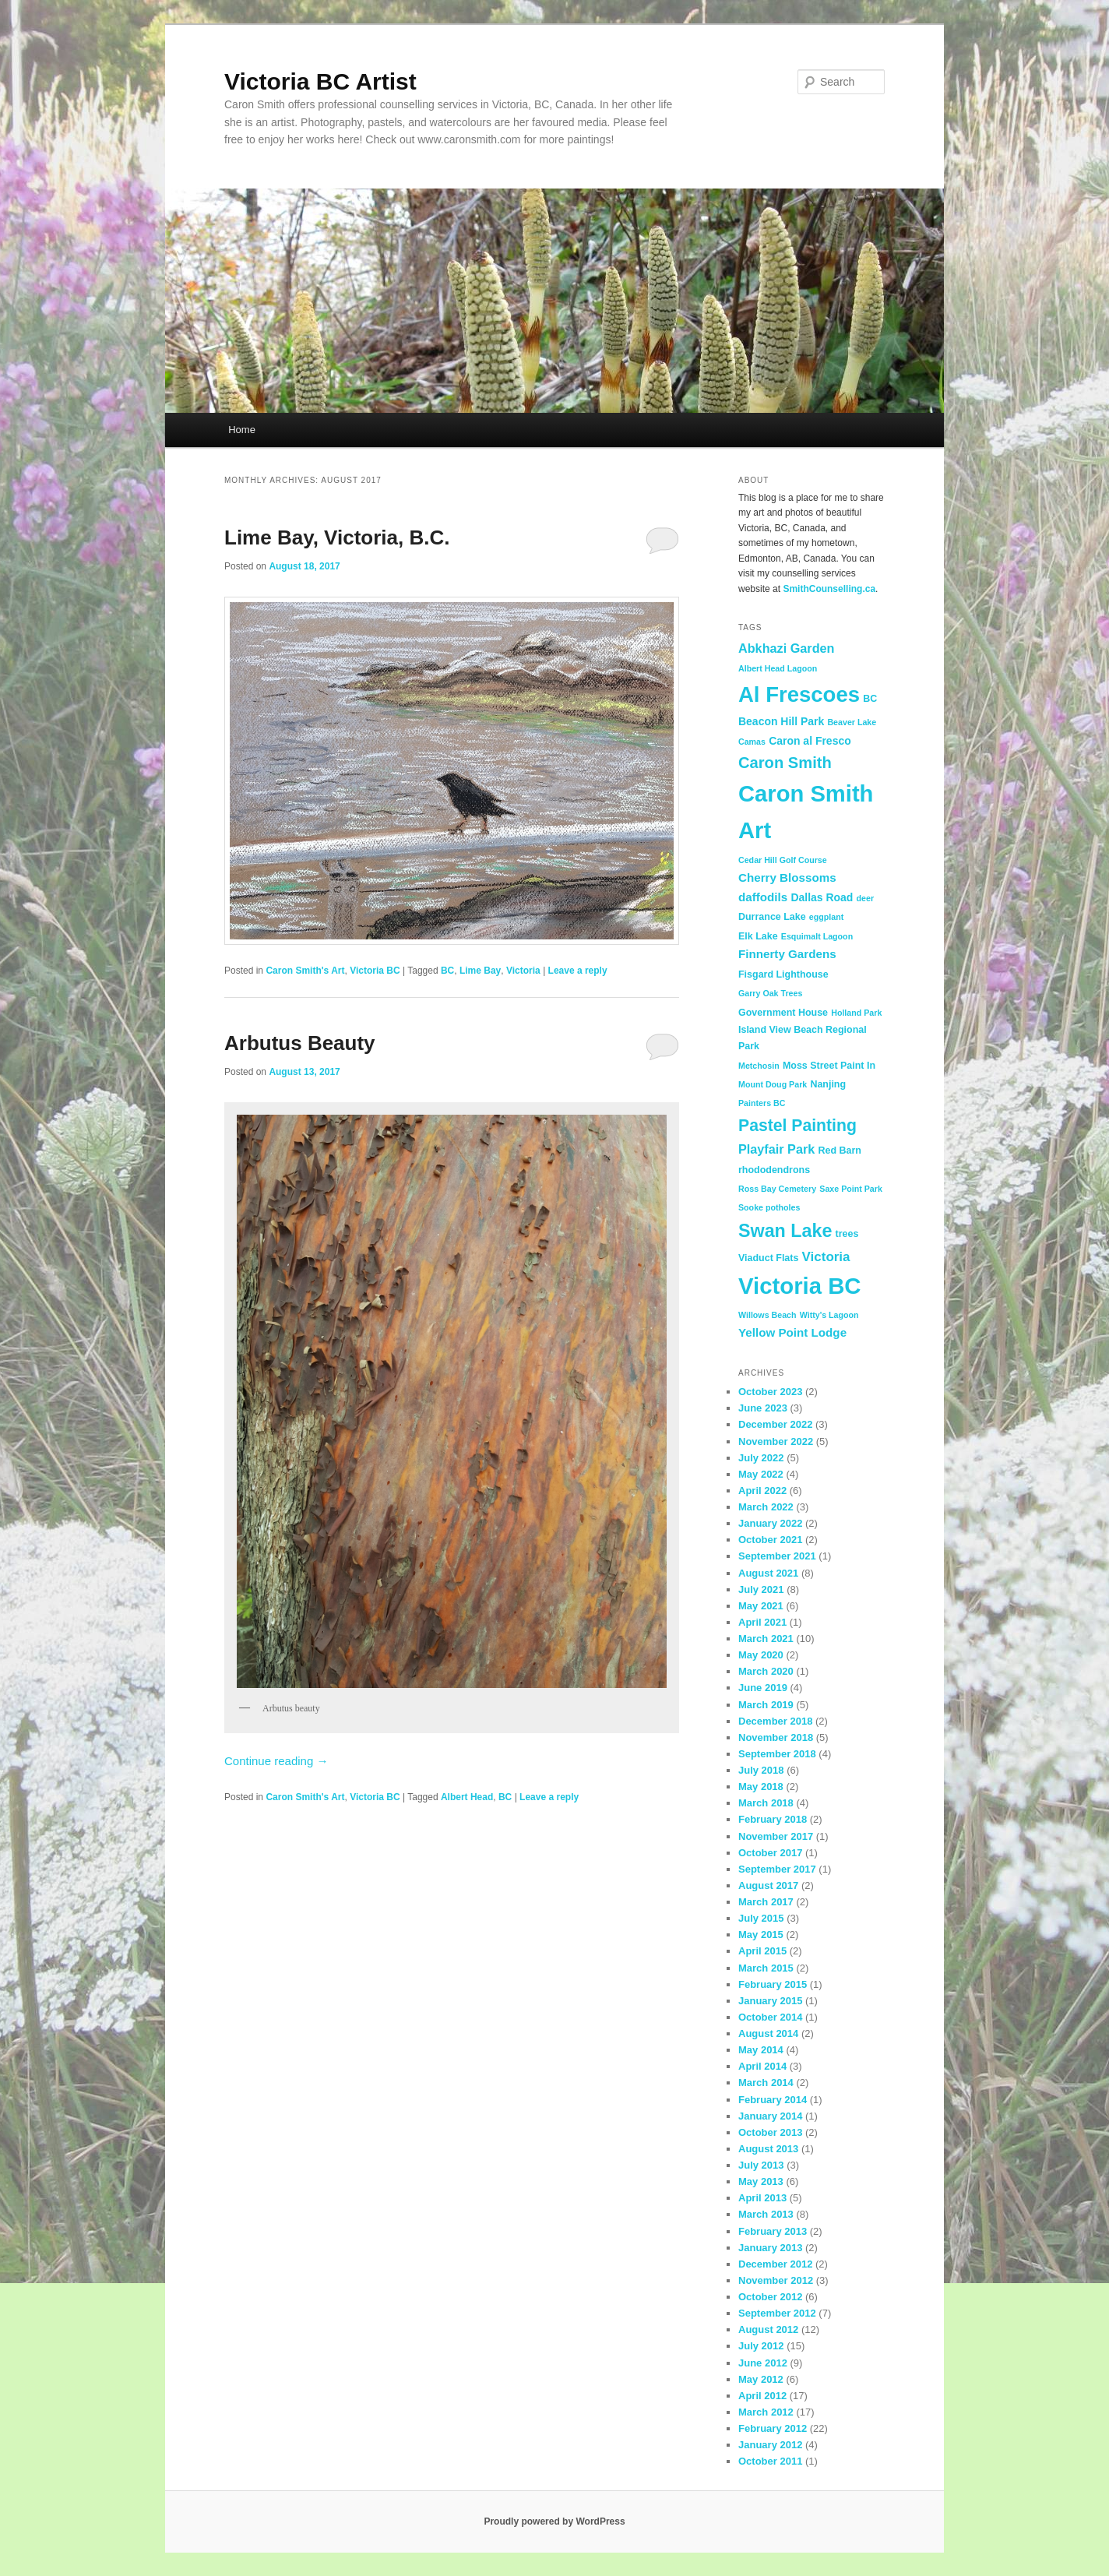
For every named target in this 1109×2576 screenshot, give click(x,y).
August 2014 (768, 2033)
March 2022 (766, 1507)
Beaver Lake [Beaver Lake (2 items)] (851, 722)
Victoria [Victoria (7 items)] (826, 1256)
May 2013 (760, 2181)
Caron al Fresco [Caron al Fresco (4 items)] (810, 741)
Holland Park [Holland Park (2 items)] (856, 1012)
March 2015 (766, 1968)
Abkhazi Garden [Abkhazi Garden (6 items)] (786, 648)
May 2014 (760, 2050)
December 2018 (775, 1721)
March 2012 (766, 2412)
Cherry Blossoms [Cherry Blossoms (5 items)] (787, 877)
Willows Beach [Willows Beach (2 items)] (767, 1315)
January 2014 (770, 2116)
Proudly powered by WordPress (554, 2521)
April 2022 (762, 1490)
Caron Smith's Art (305, 970)
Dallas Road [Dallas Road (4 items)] (821, 897)
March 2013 (766, 2214)
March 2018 (766, 1803)
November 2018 (775, 1737)
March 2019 (766, 1705)
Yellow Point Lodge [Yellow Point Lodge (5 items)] (792, 1332)
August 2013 (768, 2149)
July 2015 (761, 1918)
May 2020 (760, 1655)
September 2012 (777, 2313)
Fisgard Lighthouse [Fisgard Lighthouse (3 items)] (783, 974)
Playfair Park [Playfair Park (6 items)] (776, 1149)
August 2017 (768, 1885)
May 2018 (760, 1786)
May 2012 (760, 2379)
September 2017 (777, 1869)
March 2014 (766, 2082)
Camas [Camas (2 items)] (752, 741)
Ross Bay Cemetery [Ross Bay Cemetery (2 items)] (777, 1188)
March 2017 (766, 1902)
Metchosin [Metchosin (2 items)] (759, 1065)
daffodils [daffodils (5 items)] (762, 897)
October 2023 (770, 1391)
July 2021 (761, 1589)
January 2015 (770, 2001)
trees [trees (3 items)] (847, 1233)
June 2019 (762, 1687)
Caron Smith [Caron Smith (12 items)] (785, 762)
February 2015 (772, 1984)
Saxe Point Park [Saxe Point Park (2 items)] (850, 1188)
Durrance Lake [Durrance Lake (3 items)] (772, 916)
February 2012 (772, 2428)
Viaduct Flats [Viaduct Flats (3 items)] (768, 1258)
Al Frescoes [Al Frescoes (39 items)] (799, 694)
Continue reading (276, 1760)
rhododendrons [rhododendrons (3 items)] (774, 1170)
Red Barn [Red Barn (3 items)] (839, 1150)
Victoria (523, 970)
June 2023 (762, 1408)
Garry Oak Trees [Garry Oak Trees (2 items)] (770, 993)
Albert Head (467, 1797)
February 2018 (772, 1819)
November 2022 (775, 1441)
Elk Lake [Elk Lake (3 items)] (758, 936)
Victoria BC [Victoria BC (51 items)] (799, 1286)
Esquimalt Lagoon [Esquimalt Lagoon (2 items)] (817, 936)
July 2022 (761, 1458)
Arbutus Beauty (299, 1043)
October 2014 (770, 2017)
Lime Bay (480, 970)
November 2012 (775, 2280)
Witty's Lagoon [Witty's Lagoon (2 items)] (829, 1315)
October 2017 (770, 1853)
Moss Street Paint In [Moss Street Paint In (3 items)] (829, 1065)
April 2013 (762, 2198)
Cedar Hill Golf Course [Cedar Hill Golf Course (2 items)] (782, 860)
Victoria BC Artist (320, 81)
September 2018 (777, 1754)
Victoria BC (375, 970)
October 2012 (770, 2297)
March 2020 (766, 1671)
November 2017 (775, 1836)
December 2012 (775, 2264)
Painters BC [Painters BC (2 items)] (761, 1103)
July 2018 (761, 1770)
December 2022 (775, 1424)
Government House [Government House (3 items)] (783, 1012)
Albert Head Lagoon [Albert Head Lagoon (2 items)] (777, 668)
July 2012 (761, 2346)
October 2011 (770, 2461)
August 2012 (768, 2329)
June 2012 (762, 2363)
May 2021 (760, 1606)
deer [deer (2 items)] (866, 898)
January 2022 (770, 1523)
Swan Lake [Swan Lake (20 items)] (785, 1231)
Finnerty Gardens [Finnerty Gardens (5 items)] (787, 953)
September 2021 (777, 1556)
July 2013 (761, 2165)
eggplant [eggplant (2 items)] (826, 917)
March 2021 (766, 1638)
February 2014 (772, 2100)
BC (447, 970)
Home (241, 429)
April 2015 (762, 1951)
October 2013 (770, 2132)
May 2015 (760, 1934)
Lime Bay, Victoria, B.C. (336, 537)
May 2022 (760, 1474)
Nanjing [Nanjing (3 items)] (828, 1084)
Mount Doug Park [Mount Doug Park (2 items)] (772, 1084)
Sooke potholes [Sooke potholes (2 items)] (769, 1207)
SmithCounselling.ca (829, 588)
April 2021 (762, 1622)
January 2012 (770, 2445)
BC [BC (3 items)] (870, 698)
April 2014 (762, 2066)
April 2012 (762, 2396)
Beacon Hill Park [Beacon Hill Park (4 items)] (781, 721)
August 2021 (768, 1573)
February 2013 (772, 2231)
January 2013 (770, 2248)
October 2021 (770, 1539)
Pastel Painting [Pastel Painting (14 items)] (797, 1125)
